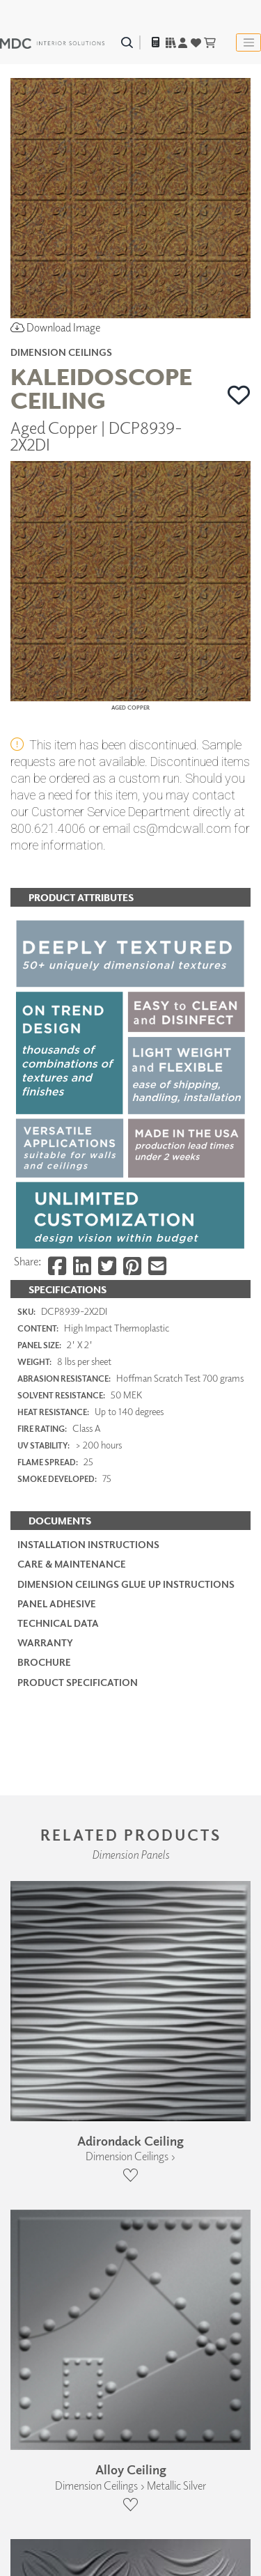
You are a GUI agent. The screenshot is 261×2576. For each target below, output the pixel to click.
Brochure (44, 1662)
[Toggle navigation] (248, 42)
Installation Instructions (88, 1544)
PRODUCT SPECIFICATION (77, 1682)
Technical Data (58, 1623)
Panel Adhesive (56, 1603)
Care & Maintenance (71, 1564)
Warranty (45, 1642)
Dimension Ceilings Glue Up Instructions (126, 1584)
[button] (239, 395)
